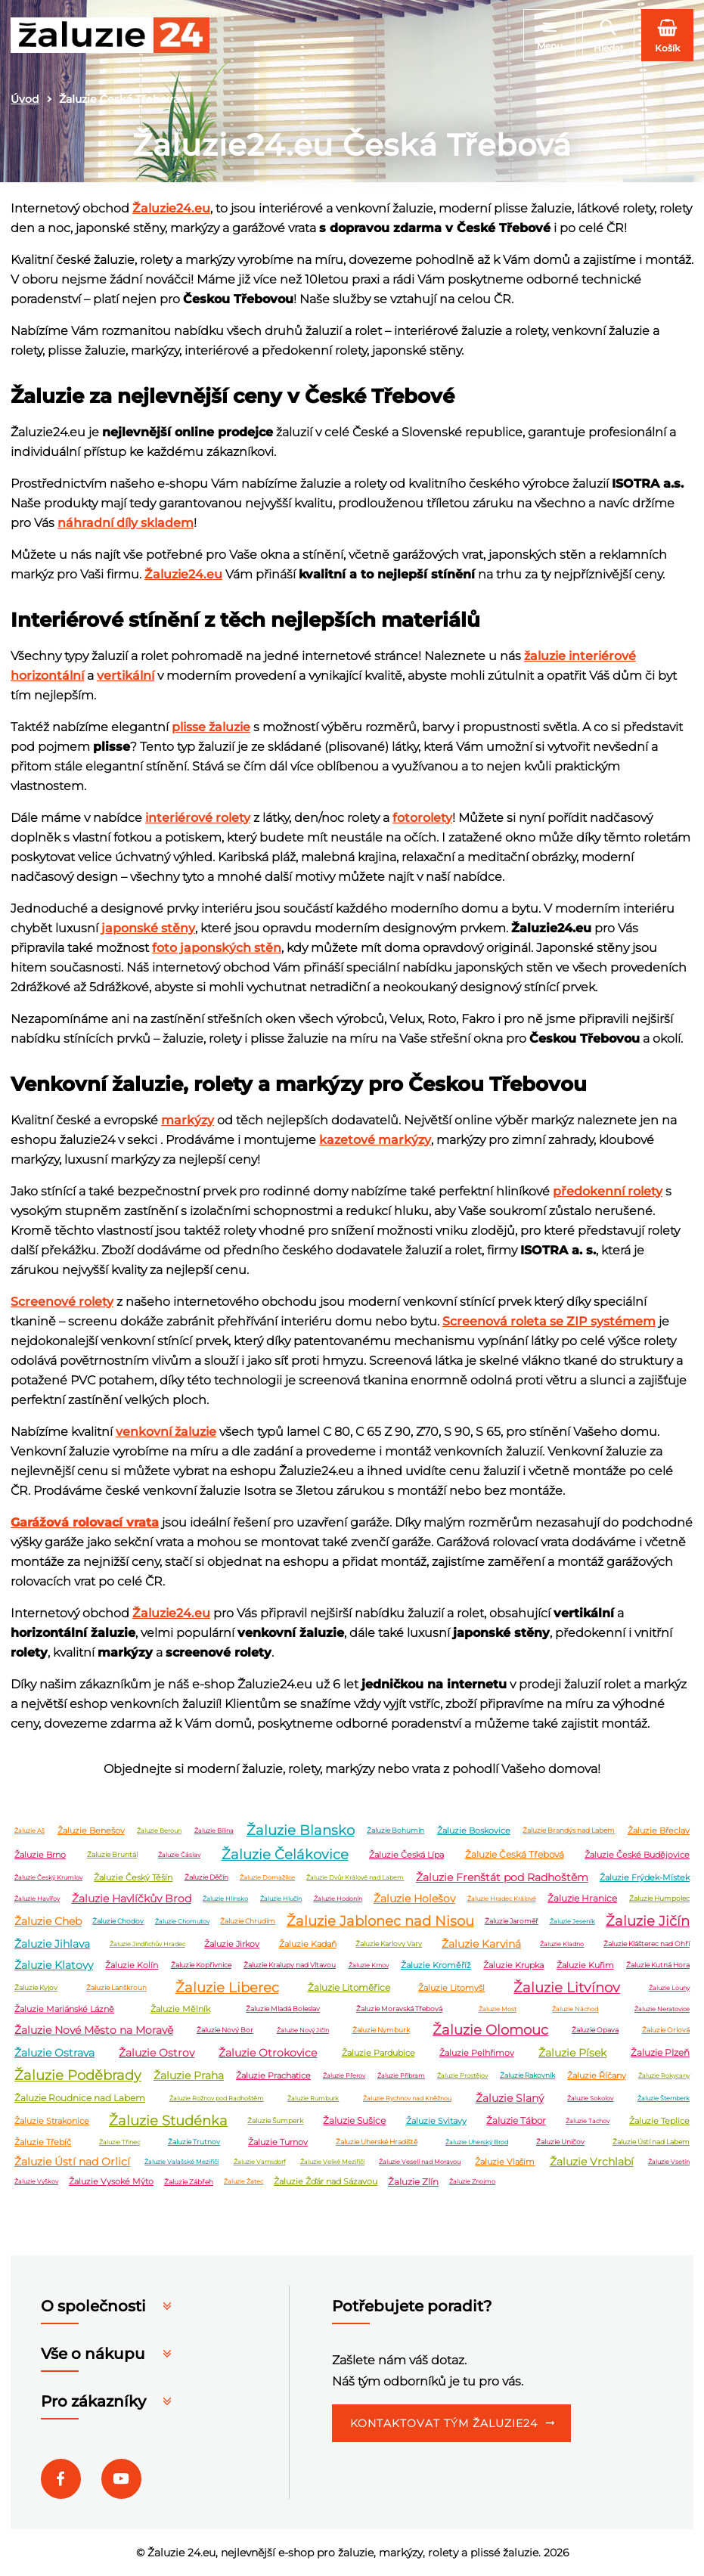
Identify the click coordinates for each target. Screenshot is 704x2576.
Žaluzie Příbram (401, 2075)
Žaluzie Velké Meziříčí (332, 2161)
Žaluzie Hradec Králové (501, 1898)
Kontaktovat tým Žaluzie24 (444, 2424)
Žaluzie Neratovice (662, 2009)
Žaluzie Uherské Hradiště (376, 2142)
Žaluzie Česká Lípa (406, 1854)
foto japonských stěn (216, 948)
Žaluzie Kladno (562, 1944)
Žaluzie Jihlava (52, 1944)
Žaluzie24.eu (171, 208)
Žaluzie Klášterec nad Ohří (646, 1944)
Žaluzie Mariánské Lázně (64, 2009)
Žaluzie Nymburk (381, 2030)
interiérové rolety (197, 818)
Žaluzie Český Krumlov (48, 1877)
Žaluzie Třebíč (42, 2142)
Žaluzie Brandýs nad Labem (569, 1831)
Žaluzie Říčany (596, 2075)
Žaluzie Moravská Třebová (399, 2009)
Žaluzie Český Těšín (133, 1877)
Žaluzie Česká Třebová (514, 1855)
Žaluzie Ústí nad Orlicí (72, 2161)
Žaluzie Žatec (243, 2182)
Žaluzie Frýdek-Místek (645, 1877)
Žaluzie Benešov (91, 1830)
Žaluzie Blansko (301, 1830)
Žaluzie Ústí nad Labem (651, 2142)
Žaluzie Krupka (513, 1965)
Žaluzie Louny (669, 1988)
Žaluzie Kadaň (307, 1944)
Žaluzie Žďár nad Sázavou (325, 2182)
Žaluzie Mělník (180, 2009)
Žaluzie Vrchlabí (592, 2161)
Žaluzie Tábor (516, 2121)
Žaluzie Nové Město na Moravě (93, 2030)
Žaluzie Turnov (278, 2142)
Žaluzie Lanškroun (116, 1988)
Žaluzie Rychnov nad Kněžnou (407, 2098)
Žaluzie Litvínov (566, 1987)
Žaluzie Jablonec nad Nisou (380, 1921)
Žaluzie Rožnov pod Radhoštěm (216, 2098)
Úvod (25, 99)
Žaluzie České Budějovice (637, 1854)
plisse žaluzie (211, 727)
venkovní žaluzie (166, 1431)
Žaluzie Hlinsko (225, 1898)
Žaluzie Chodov (118, 1921)
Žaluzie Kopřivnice (201, 1965)
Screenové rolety (62, 1301)
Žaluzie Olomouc (490, 2030)
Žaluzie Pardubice (378, 2052)
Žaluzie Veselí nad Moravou (420, 2161)
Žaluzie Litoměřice (349, 1988)
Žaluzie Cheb (48, 1921)
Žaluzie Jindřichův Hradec (147, 1944)
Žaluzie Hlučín (281, 1898)
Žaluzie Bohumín (395, 1831)
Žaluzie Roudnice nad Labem (79, 2098)
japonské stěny (148, 928)
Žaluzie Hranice (582, 1899)
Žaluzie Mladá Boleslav (283, 2009)
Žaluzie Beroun (159, 1830)
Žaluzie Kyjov (35, 1988)
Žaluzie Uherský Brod (476, 2142)
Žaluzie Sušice (354, 2121)
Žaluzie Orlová (666, 2030)
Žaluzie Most (497, 2009)
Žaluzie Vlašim (505, 2161)
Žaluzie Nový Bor (225, 2030)
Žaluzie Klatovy (53, 1965)
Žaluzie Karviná (481, 1944)
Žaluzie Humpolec (659, 1899)
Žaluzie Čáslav (179, 1854)
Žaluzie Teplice (659, 2121)
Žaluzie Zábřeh (188, 2182)
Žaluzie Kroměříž (436, 1965)
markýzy (187, 1120)
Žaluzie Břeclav (659, 1830)
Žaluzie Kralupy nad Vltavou (289, 1965)
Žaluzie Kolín (131, 1965)
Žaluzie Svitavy (436, 2121)
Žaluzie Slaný (510, 2098)
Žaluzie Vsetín (669, 2161)
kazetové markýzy (375, 1140)
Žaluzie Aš (29, 1830)
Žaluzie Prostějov (462, 2075)
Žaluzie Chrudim (247, 1921)
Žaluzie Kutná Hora (658, 1965)
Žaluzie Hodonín (338, 1898)
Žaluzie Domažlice (267, 1877)
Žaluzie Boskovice (473, 1830)
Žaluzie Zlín (413, 2181)
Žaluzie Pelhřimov (476, 2052)
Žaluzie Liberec (227, 1987)
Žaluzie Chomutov (182, 1921)
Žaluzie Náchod (575, 2009)
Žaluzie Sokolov (590, 2098)
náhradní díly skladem (125, 523)
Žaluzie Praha (189, 2075)
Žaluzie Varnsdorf (260, 2161)
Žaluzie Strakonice (51, 2121)
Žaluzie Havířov (37, 1898)
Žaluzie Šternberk (663, 2098)
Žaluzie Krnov (369, 1965)
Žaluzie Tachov (587, 2121)
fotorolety (422, 818)
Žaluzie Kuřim (585, 1965)
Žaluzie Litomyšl (451, 1987)
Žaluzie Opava (595, 2030)
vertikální (125, 675)
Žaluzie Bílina (214, 1830)
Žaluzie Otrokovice (268, 2053)
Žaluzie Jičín (648, 1921)
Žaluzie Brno (40, 1854)
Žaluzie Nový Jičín (303, 2030)
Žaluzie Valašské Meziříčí (181, 2161)
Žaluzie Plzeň (660, 2053)
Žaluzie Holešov (414, 1898)
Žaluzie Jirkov (231, 1944)
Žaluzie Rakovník (527, 2076)
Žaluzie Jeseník (572, 1921)
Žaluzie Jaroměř (511, 1921)
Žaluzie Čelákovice (285, 1854)
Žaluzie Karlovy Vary (388, 1944)
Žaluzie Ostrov (156, 2053)
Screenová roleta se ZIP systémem (549, 1321)
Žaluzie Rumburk (313, 2098)
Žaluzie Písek (572, 2053)
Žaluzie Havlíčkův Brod (131, 1898)
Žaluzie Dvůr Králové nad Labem (355, 1877)
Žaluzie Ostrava (54, 2053)
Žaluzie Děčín (206, 1878)
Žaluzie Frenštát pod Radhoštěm (502, 1877)
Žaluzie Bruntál (112, 1855)
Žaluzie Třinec (119, 2142)
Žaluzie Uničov (560, 2142)
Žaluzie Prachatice (273, 2075)
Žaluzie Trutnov (194, 2142)
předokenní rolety (607, 1191)
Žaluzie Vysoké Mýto (111, 2182)
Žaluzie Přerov (344, 2075)
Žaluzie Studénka (168, 2121)
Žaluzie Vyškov (36, 2182)
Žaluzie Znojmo (472, 2182)
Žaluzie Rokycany (664, 2075)
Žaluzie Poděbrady (77, 2075)
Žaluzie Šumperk (275, 2121)
